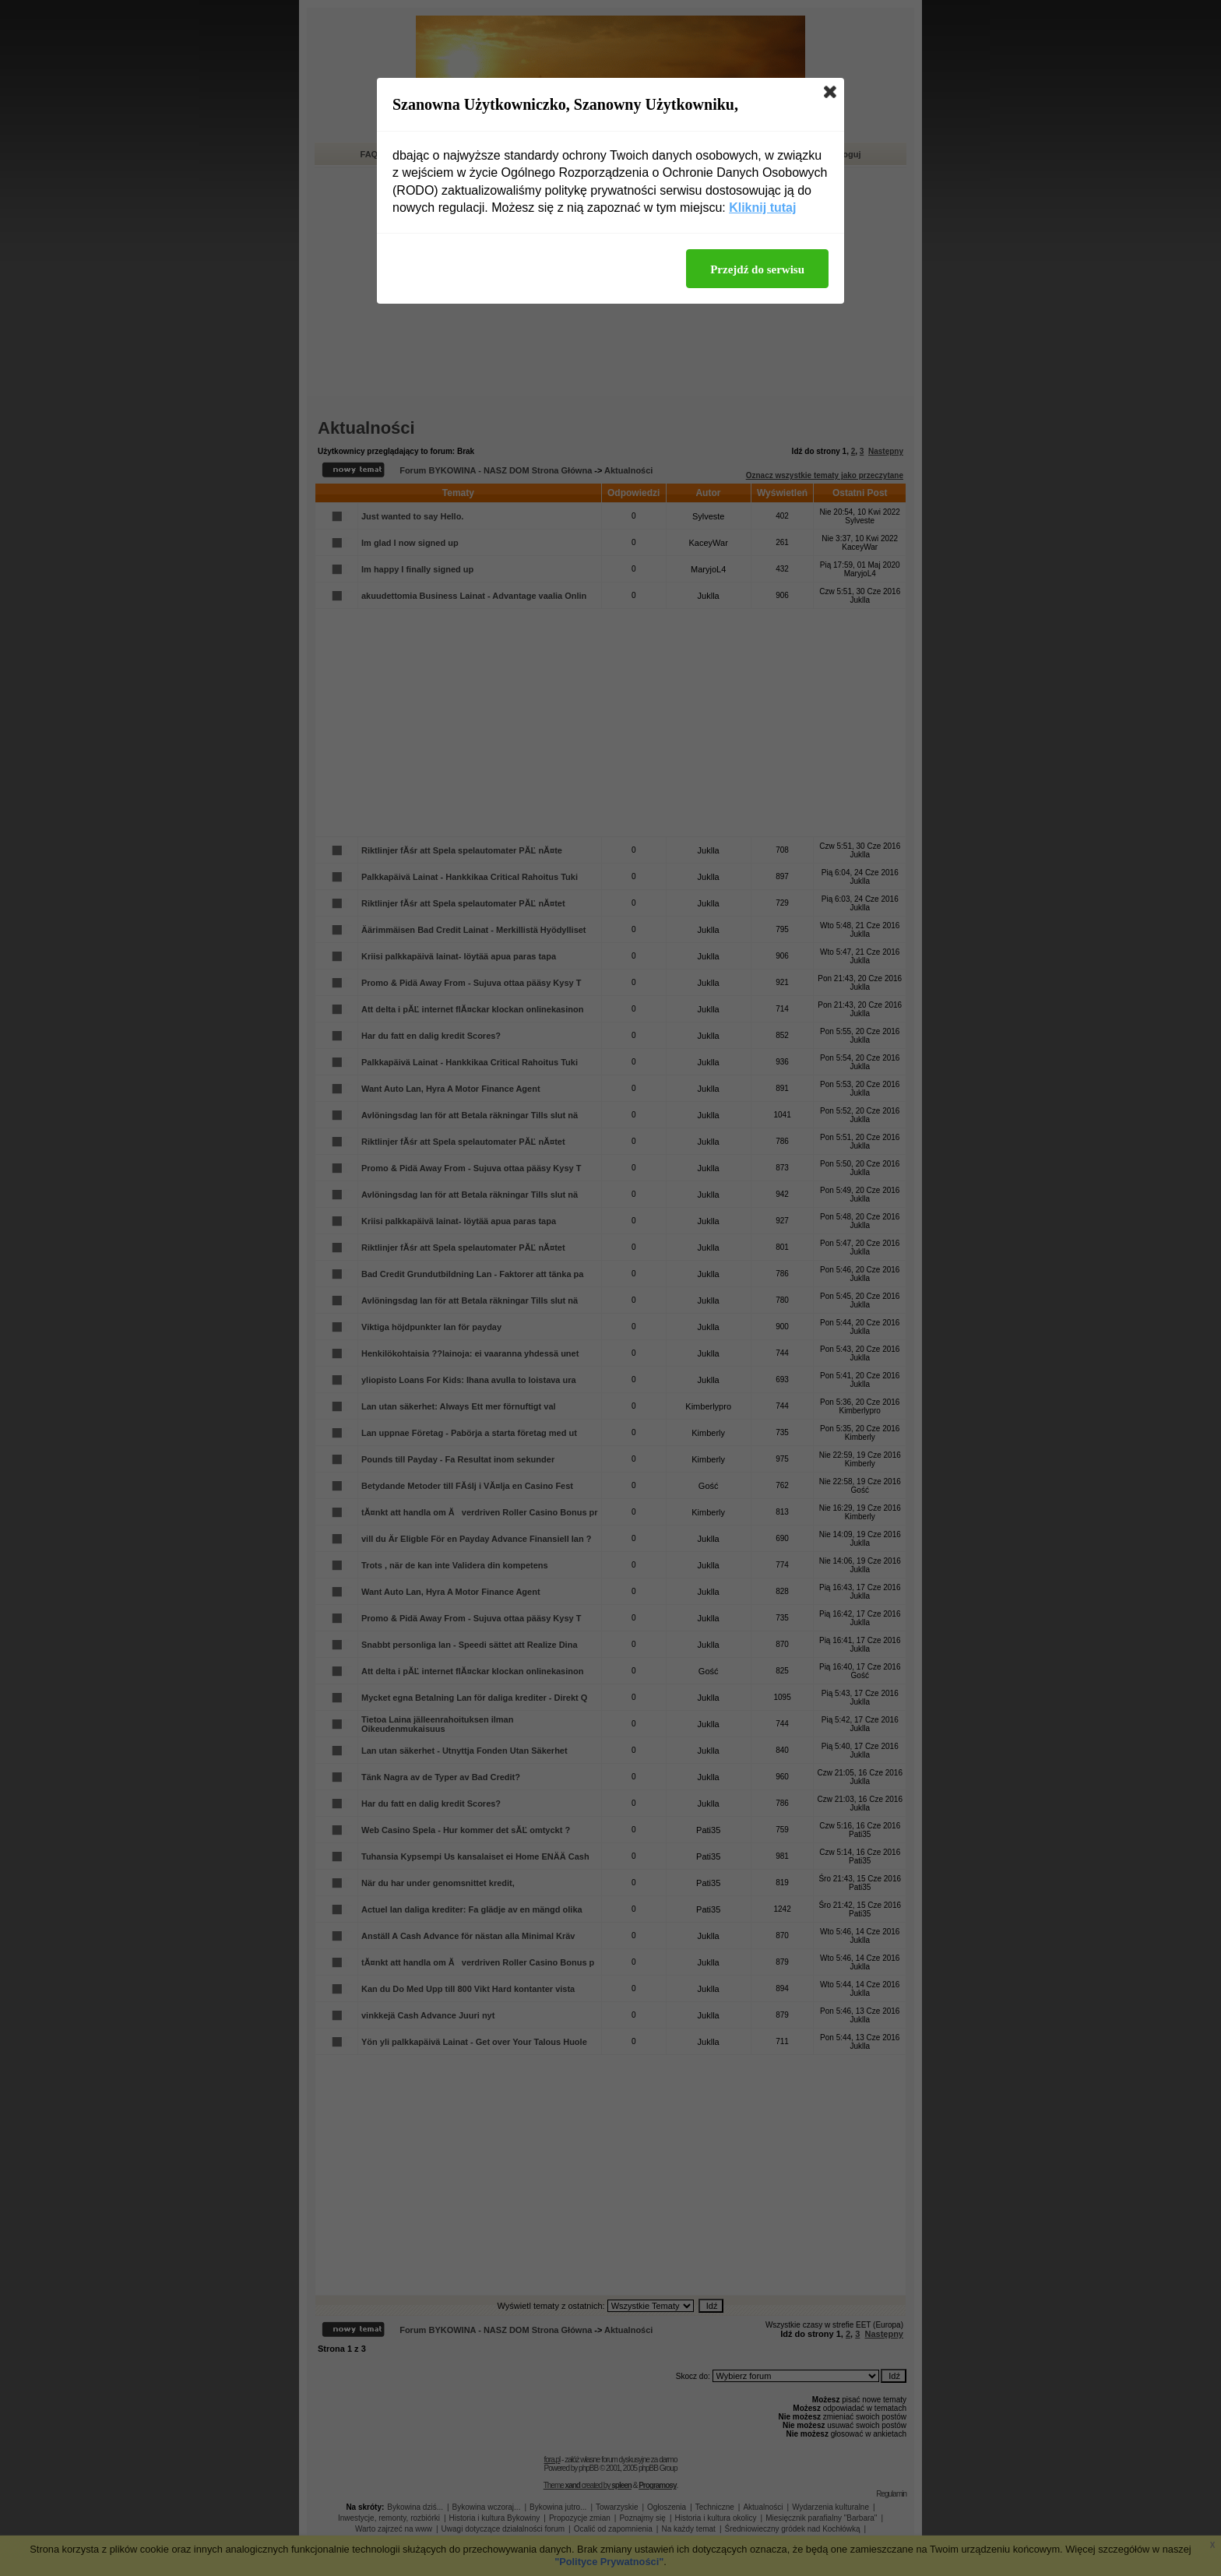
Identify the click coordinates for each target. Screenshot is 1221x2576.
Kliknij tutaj (762, 207)
